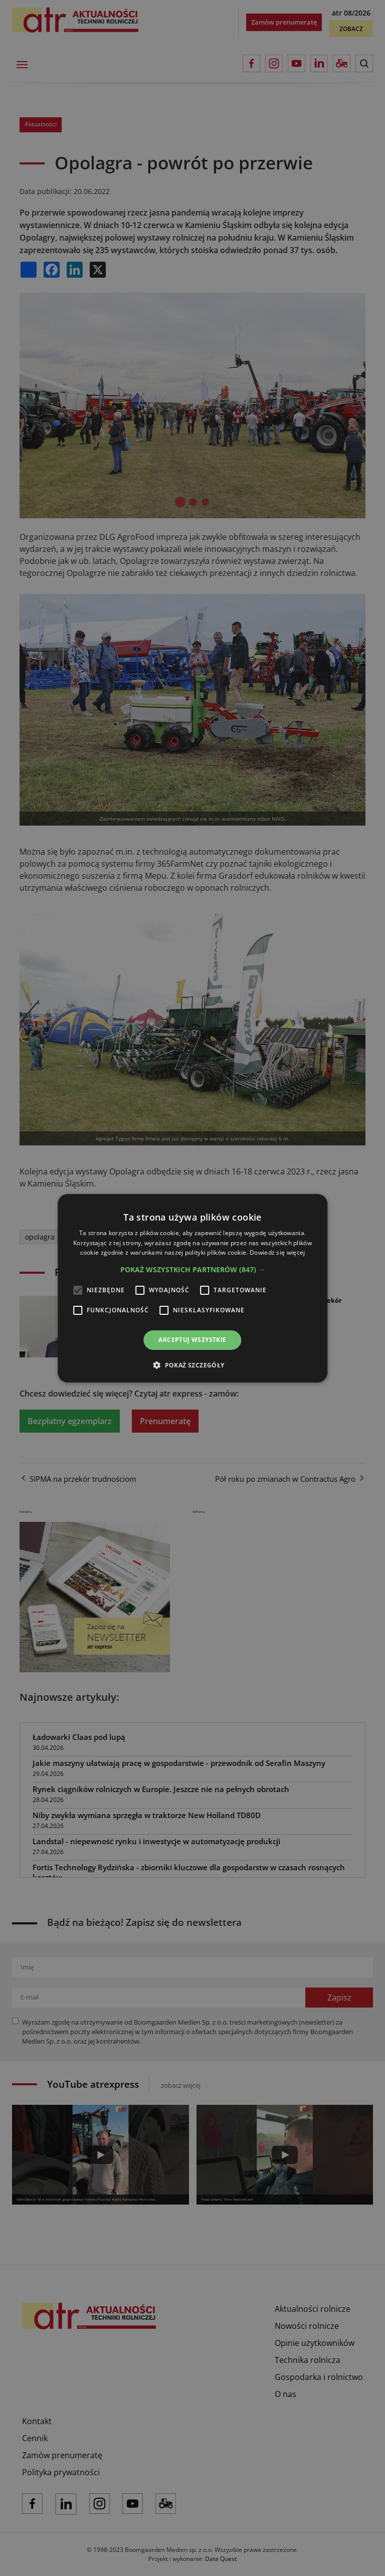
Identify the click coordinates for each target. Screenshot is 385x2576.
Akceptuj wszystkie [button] (192, 1339)
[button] (192, 1269)
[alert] (192, 1288)
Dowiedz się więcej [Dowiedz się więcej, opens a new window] (277, 1252)
